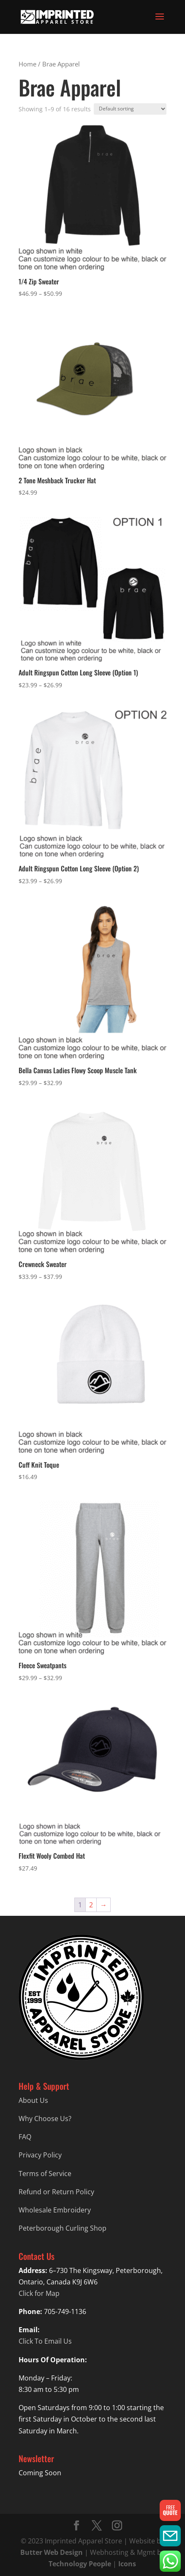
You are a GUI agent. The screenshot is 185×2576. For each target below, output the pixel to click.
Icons (127, 2563)
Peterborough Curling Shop (62, 2228)
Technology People (80, 2563)
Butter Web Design (51, 2552)
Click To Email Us (45, 2341)
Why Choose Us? (45, 2118)
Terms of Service (45, 2173)
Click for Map (39, 2293)
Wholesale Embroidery (55, 2210)
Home (27, 64)
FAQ (25, 2136)
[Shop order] (130, 109)
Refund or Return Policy (56, 2191)
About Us (33, 2100)
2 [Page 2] (91, 1904)
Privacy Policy (40, 2155)
